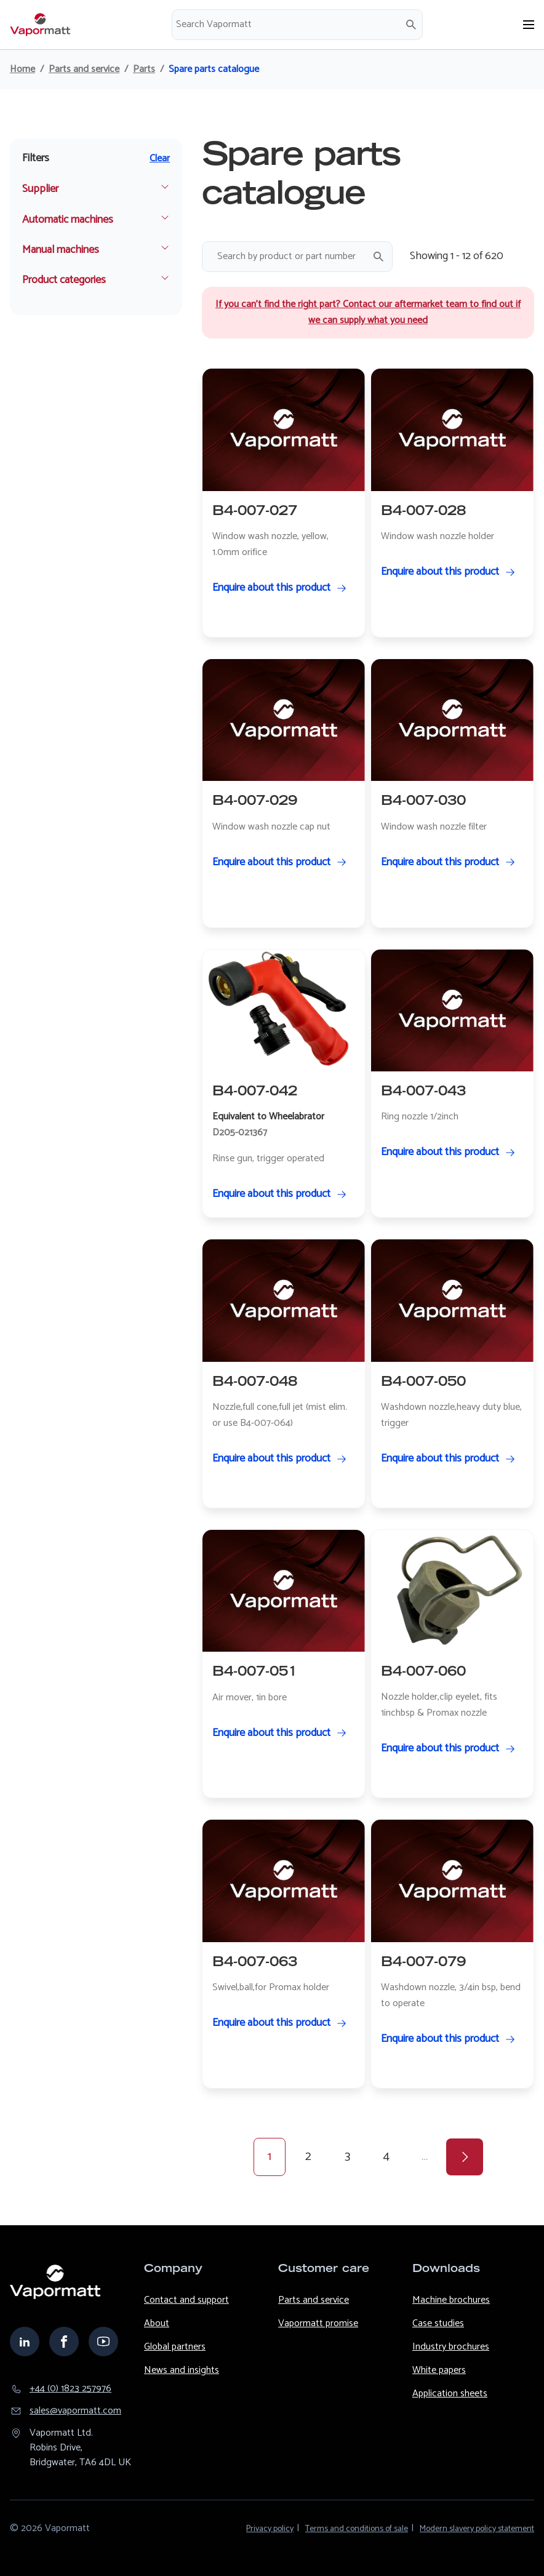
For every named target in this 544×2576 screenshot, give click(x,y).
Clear (160, 159)
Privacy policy (270, 2529)
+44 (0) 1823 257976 (70, 2389)
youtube (103, 2341)
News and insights (181, 2370)
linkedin (24, 2341)
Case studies (438, 2323)
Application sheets (449, 2393)
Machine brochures (451, 2300)
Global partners (175, 2346)
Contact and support (186, 2300)
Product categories (64, 280)
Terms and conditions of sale (356, 2529)
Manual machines (60, 250)
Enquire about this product (271, 588)
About (156, 2323)
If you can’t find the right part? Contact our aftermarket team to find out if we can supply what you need (368, 312)
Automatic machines (67, 220)
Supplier (40, 189)
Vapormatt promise (318, 2323)
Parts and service (84, 70)
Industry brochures (450, 2346)
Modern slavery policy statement (477, 2529)
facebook (64, 2341)
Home (22, 70)
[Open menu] (528, 24)
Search (411, 25)
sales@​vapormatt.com (75, 2411)
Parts (144, 70)
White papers (439, 2370)
